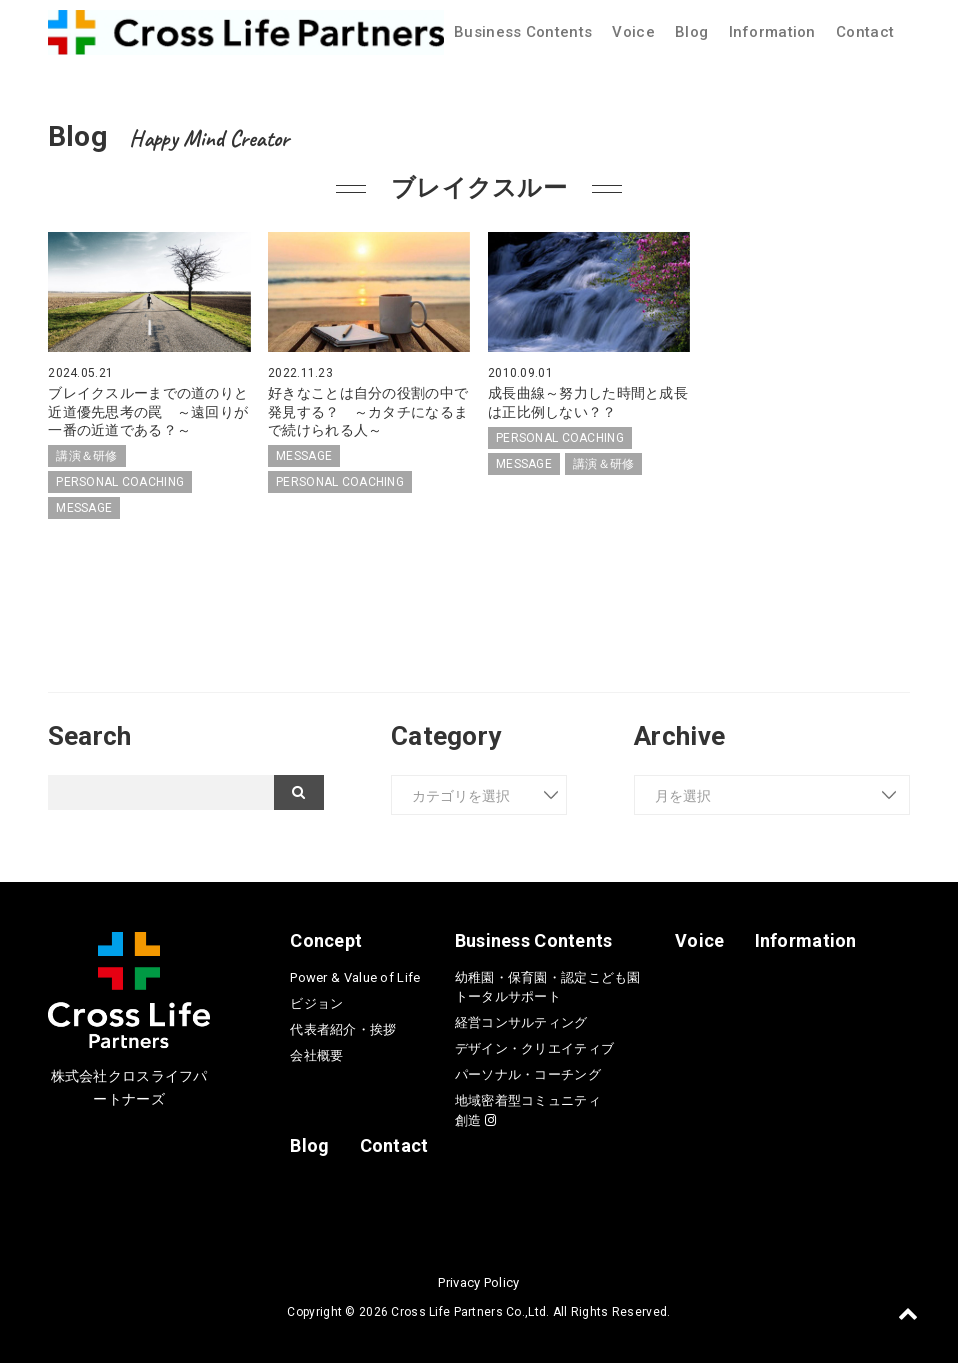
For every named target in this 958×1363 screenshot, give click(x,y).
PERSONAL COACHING (120, 482)
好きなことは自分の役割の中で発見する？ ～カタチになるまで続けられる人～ (368, 411)
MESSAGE (84, 508)
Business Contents (523, 32)
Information (772, 32)
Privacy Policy (478, 1282)
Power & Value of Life (355, 977)
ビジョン (316, 1003)
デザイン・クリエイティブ (534, 1048)
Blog (691, 32)
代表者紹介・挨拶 (343, 1029)
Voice (633, 32)
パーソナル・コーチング (528, 1074)
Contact (865, 32)
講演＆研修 (86, 456)
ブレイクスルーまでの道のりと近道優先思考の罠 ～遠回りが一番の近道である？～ (148, 411)
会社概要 (316, 1055)
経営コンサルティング (521, 1022)
